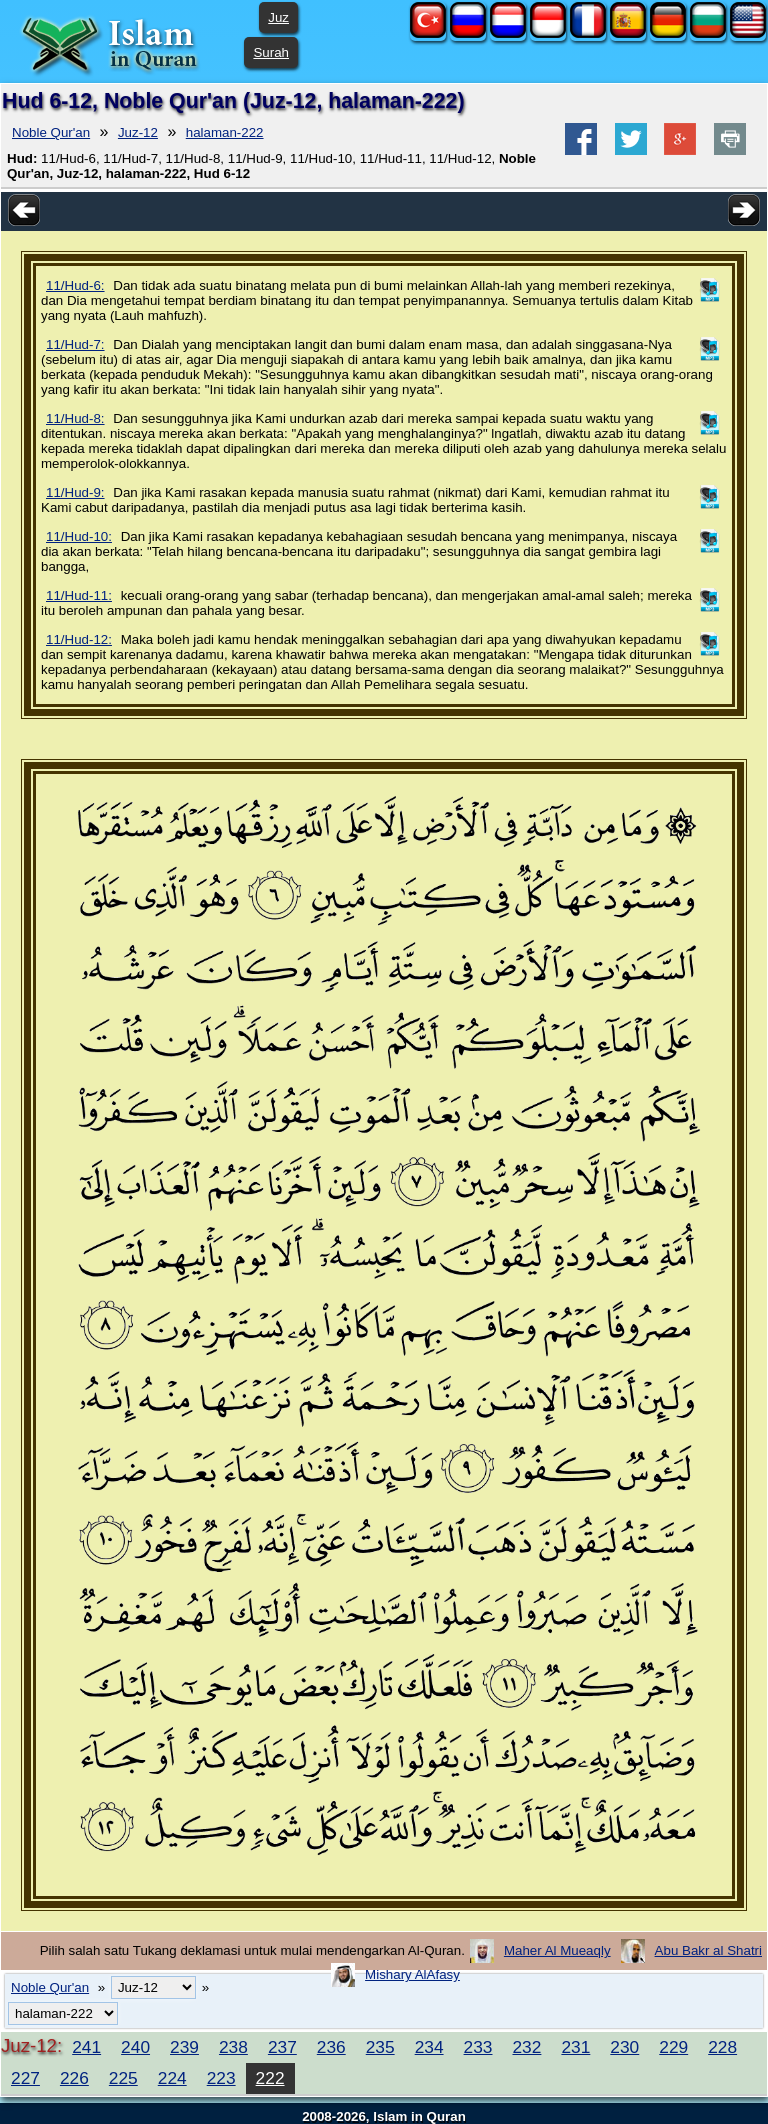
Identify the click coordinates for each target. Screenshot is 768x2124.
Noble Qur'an (51, 132)
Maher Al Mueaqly (557, 1950)
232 (526, 2047)
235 (380, 2047)
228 (722, 2047)
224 (172, 2078)
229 (673, 2047)
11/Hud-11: (79, 595)
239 (184, 2047)
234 (429, 2047)
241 (86, 2047)
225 (123, 2078)
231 (575, 2047)
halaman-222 (225, 132)
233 (478, 2047)
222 (270, 2078)
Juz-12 (138, 132)
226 (74, 2078)
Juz (278, 17)
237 (282, 2047)
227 (25, 2078)
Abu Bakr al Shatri (708, 1950)
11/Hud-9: (75, 492)
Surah (271, 52)
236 (331, 2047)
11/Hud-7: (75, 344)
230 (624, 2047)
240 (135, 2047)
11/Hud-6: (75, 285)
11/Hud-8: (75, 418)
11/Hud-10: (79, 536)
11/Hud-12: (79, 639)
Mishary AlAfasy (412, 1974)
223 (221, 2078)
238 (233, 2047)
